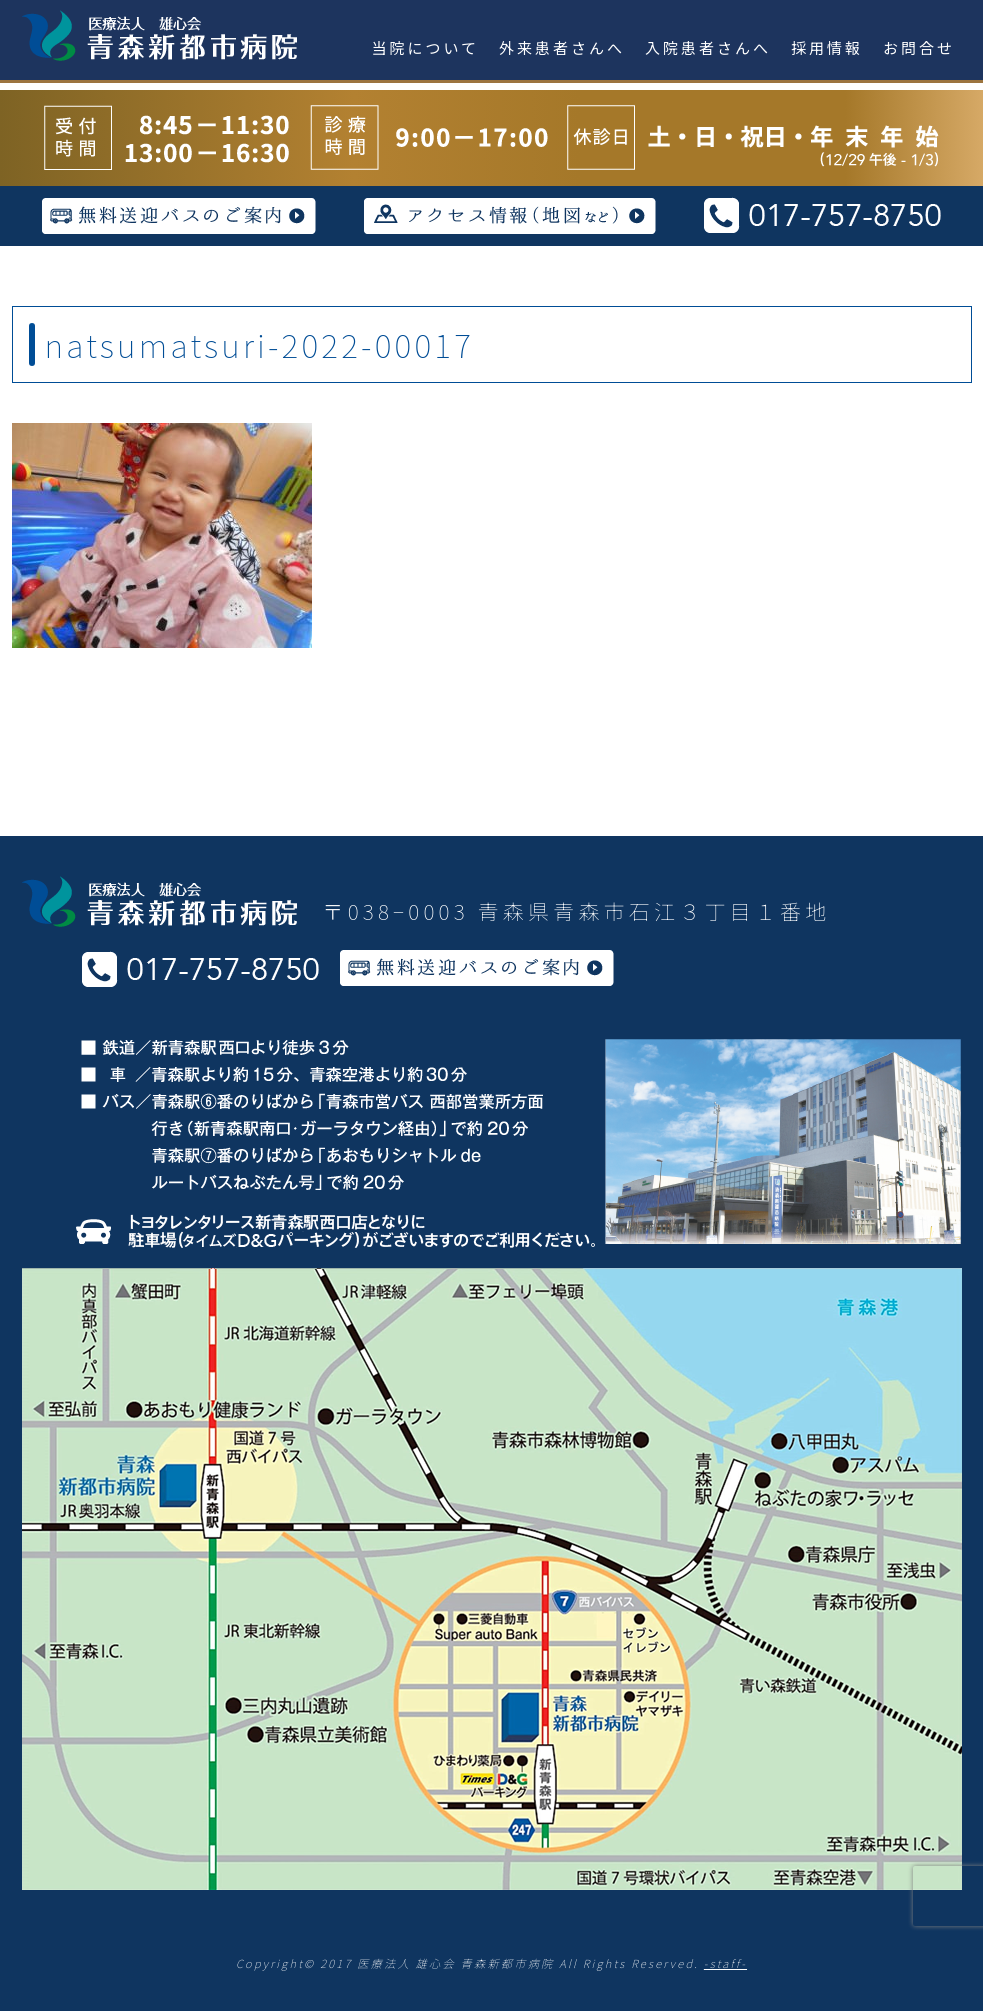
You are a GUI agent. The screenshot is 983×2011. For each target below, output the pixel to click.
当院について (426, 47)
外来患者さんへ (562, 47)
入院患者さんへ (708, 47)
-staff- (725, 1963)
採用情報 (827, 47)
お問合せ (919, 47)
